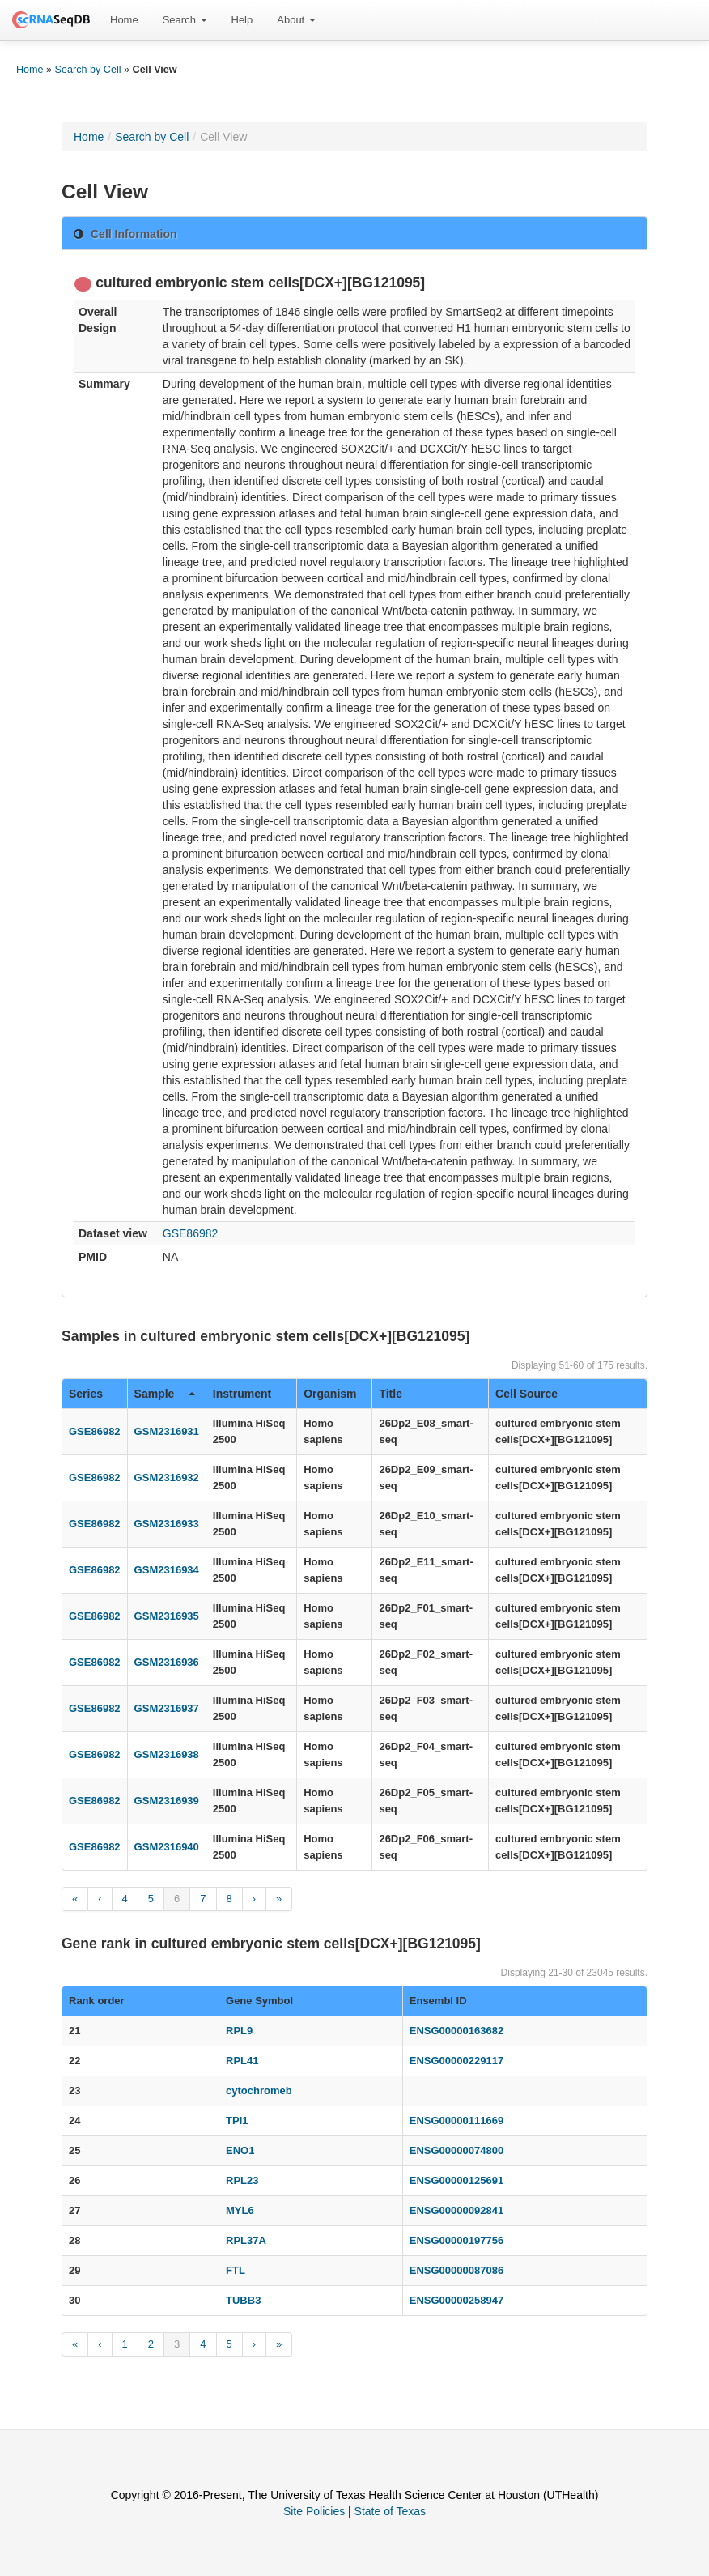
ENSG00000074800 (456, 2150)
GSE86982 (191, 1233)
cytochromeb (259, 2090)
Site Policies (314, 2511)
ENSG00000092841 (456, 2210)
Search (185, 20)
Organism (330, 1393)
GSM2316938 (166, 1754)
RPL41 (242, 2060)
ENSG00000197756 (456, 2240)
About (296, 20)
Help (242, 20)
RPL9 (239, 2031)
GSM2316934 (166, 1570)
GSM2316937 (166, 1708)
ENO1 (240, 2150)
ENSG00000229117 (456, 2060)
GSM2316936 (166, 1662)
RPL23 (242, 2180)
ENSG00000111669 (456, 2120)
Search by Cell (88, 69)
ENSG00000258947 (456, 2300)
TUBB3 (243, 2300)
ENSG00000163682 (456, 2031)
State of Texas (390, 2511)
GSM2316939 (166, 1801)
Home (124, 20)
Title (390, 1393)
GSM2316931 (166, 1431)
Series (86, 1393)
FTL (235, 2270)
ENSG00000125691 (456, 2180)
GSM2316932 (166, 1477)
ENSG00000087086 (456, 2270)
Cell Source (526, 1393)
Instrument (242, 1393)
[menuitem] (124, 20)
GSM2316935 (166, 1616)
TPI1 (237, 2120)
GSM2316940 (166, 1847)
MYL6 (240, 2210)
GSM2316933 (166, 1524)
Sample (164, 1393)
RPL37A (246, 2240)
